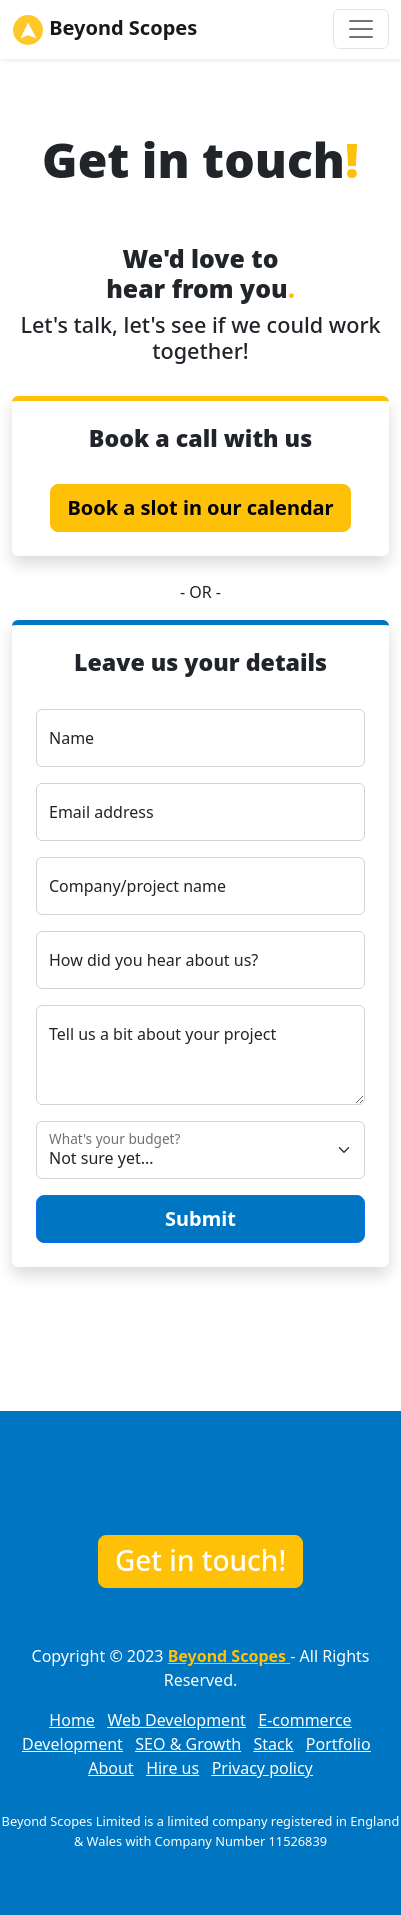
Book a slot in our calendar (200, 507)
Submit (200, 1218)
